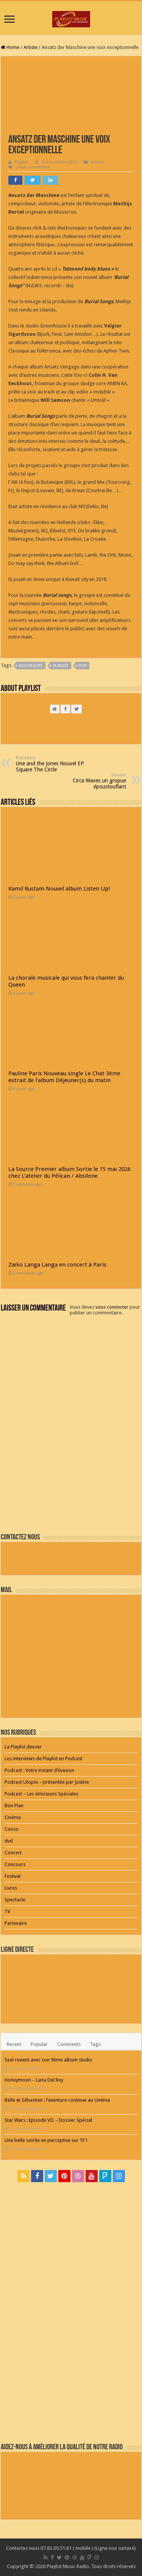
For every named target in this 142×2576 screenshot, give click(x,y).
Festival (12, 1876)
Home (10, 47)
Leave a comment (33, 167)
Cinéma (13, 1817)
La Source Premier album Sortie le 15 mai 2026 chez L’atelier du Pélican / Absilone (69, 1172)
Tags (95, 2044)
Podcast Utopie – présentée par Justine (47, 1782)
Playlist (21, 162)
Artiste (30, 47)
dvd (9, 1841)
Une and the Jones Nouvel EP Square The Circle (55, 764)
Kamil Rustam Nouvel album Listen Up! (59, 888)
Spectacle (15, 1899)
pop (83, 665)
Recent (14, 2044)
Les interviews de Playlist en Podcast (44, 1758)
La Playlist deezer (23, 1747)
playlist (61, 665)
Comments (69, 2044)
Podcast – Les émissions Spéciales (41, 1794)
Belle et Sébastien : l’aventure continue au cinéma (57, 2100)
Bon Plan (14, 1805)
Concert (13, 1852)
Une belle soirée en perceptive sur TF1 (46, 2140)
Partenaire (16, 1923)
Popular (39, 2044)
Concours (15, 1864)
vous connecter (111, 1307)
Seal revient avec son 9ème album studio (48, 2060)
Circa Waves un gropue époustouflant (87, 781)
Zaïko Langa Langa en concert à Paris (57, 1264)
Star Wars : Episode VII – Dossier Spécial (48, 2120)
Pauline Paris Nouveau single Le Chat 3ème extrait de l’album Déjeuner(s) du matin (64, 1077)
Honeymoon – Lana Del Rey (34, 2080)
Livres (11, 1888)
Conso (12, 1829)
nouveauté (31, 665)
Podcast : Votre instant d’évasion (39, 1770)
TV (7, 1911)
